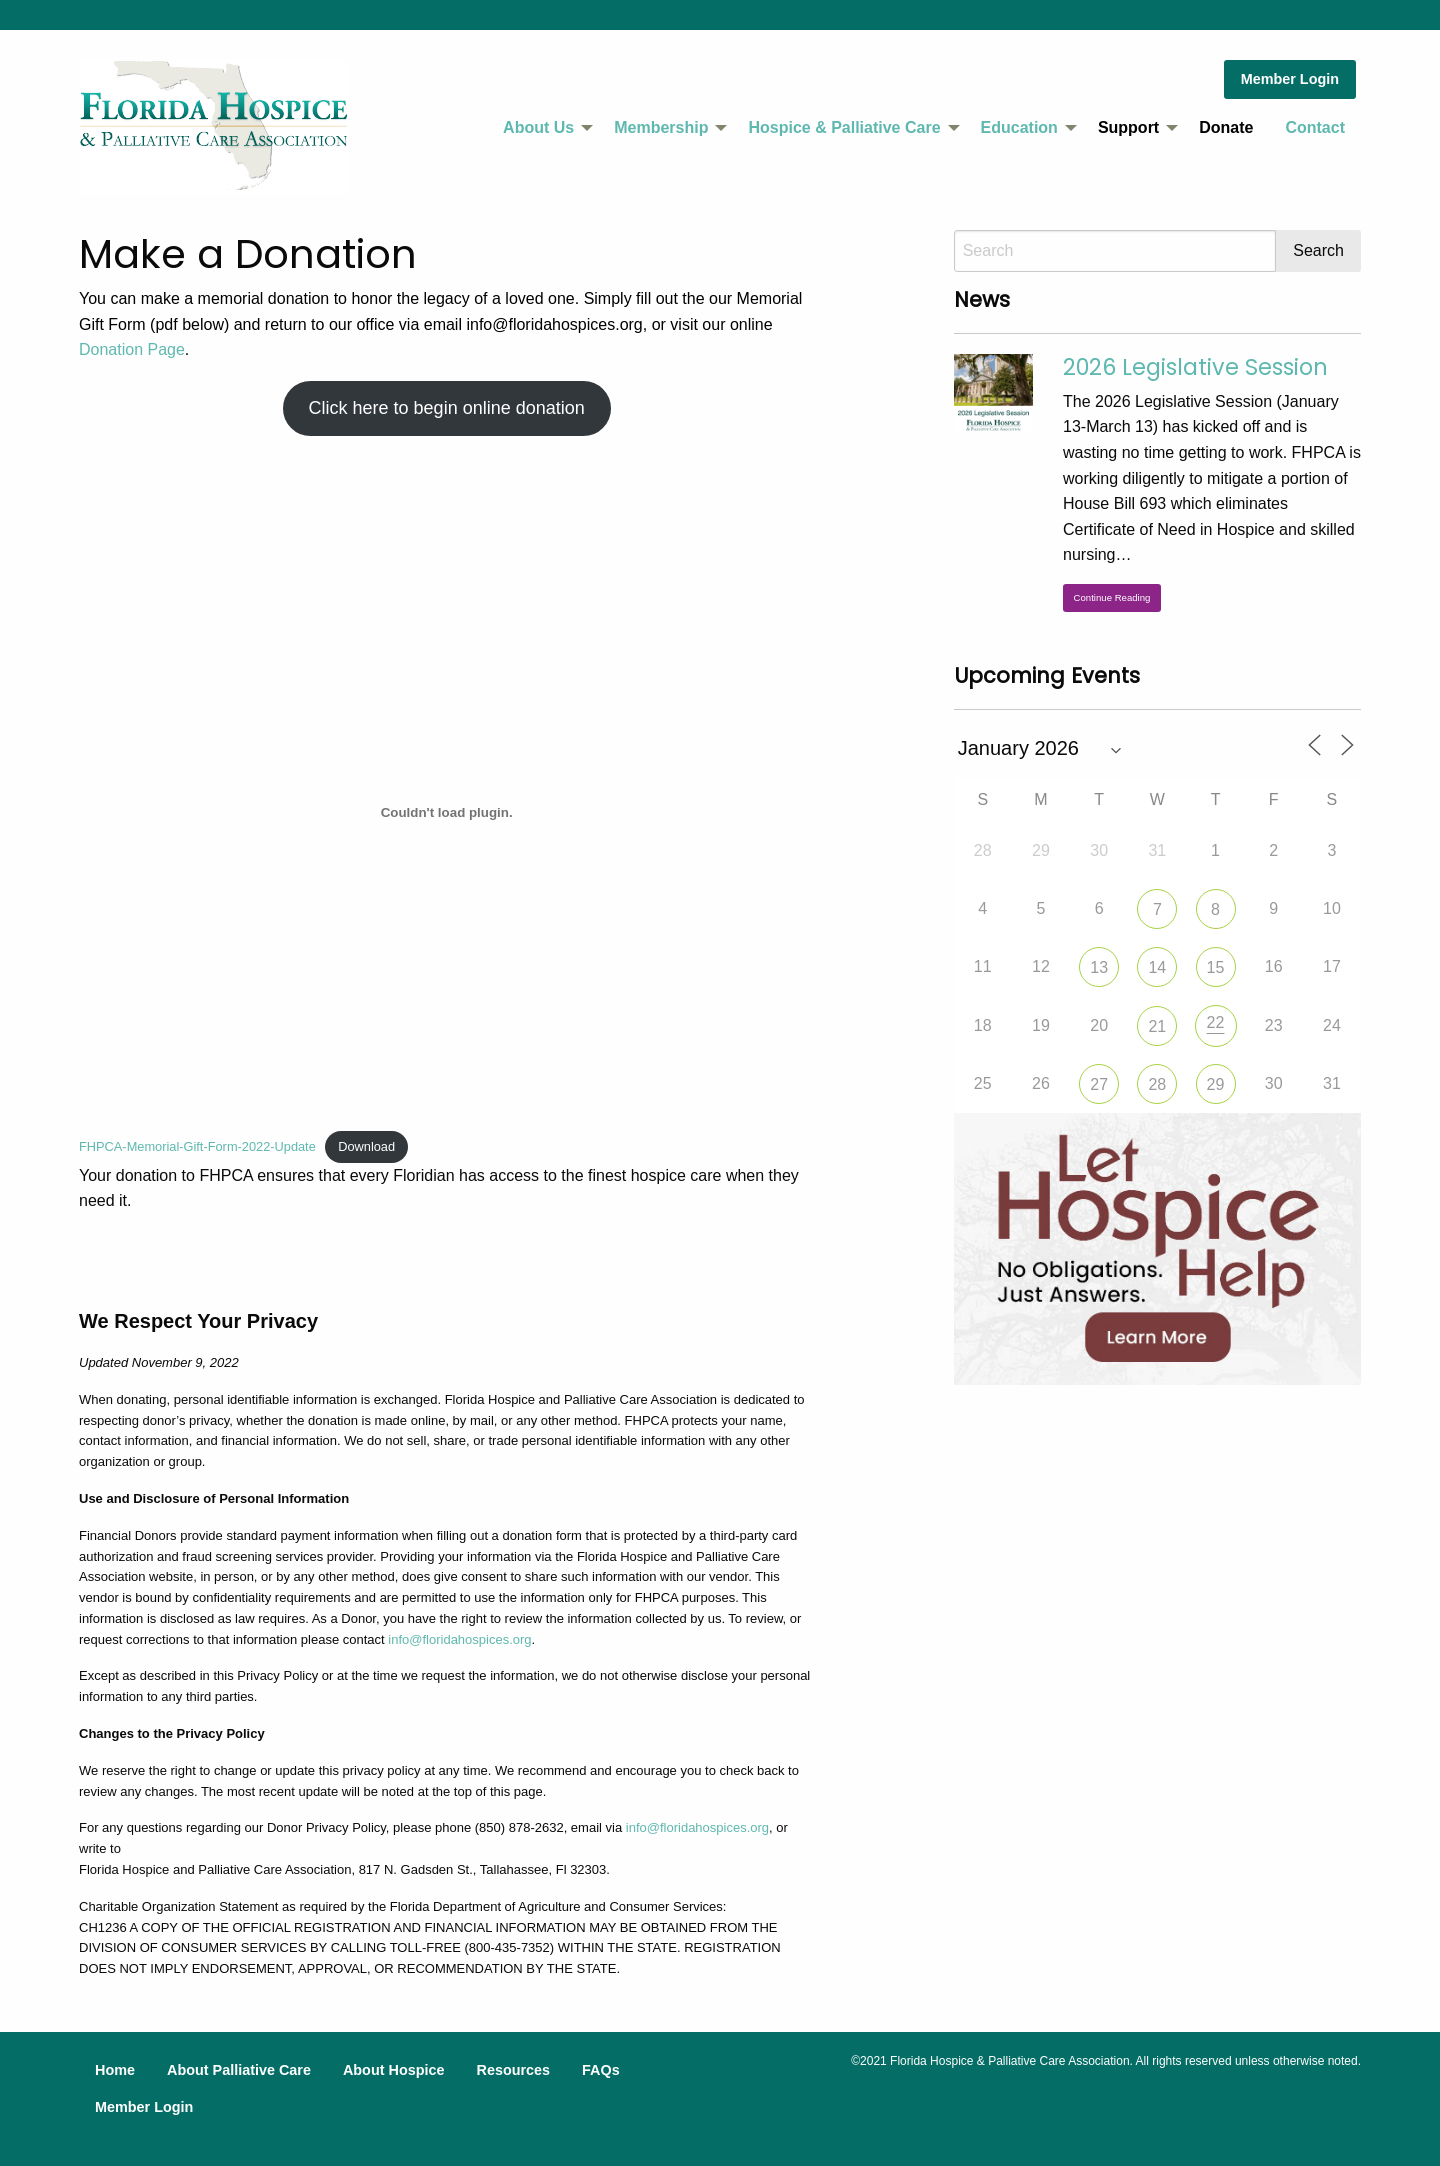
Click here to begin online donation (447, 408)
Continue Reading (1112, 597)
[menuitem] (542, 128)
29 (1216, 1084)
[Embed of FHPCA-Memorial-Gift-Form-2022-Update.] (446, 813)
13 (1099, 967)
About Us (538, 127)
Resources (513, 2070)
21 (1157, 1026)
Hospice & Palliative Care (844, 127)
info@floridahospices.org (459, 1639)
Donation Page (132, 349)
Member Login (1290, 79)
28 (1157, 1084)
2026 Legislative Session (1195, 367)
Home (115, 2070)
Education (1019, 127)
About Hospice (394, 2070)
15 (1216, 967)
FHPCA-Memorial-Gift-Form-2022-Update (197, 1146)
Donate (1226, 127)
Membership (661, 127)
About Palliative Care (239, 2070)
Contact (1315, 127)
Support (1128, 127)
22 (1216, 1022)
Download (366, 1146)
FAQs (601, 2070)
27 (1099, 1084)
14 (1157, 967)
